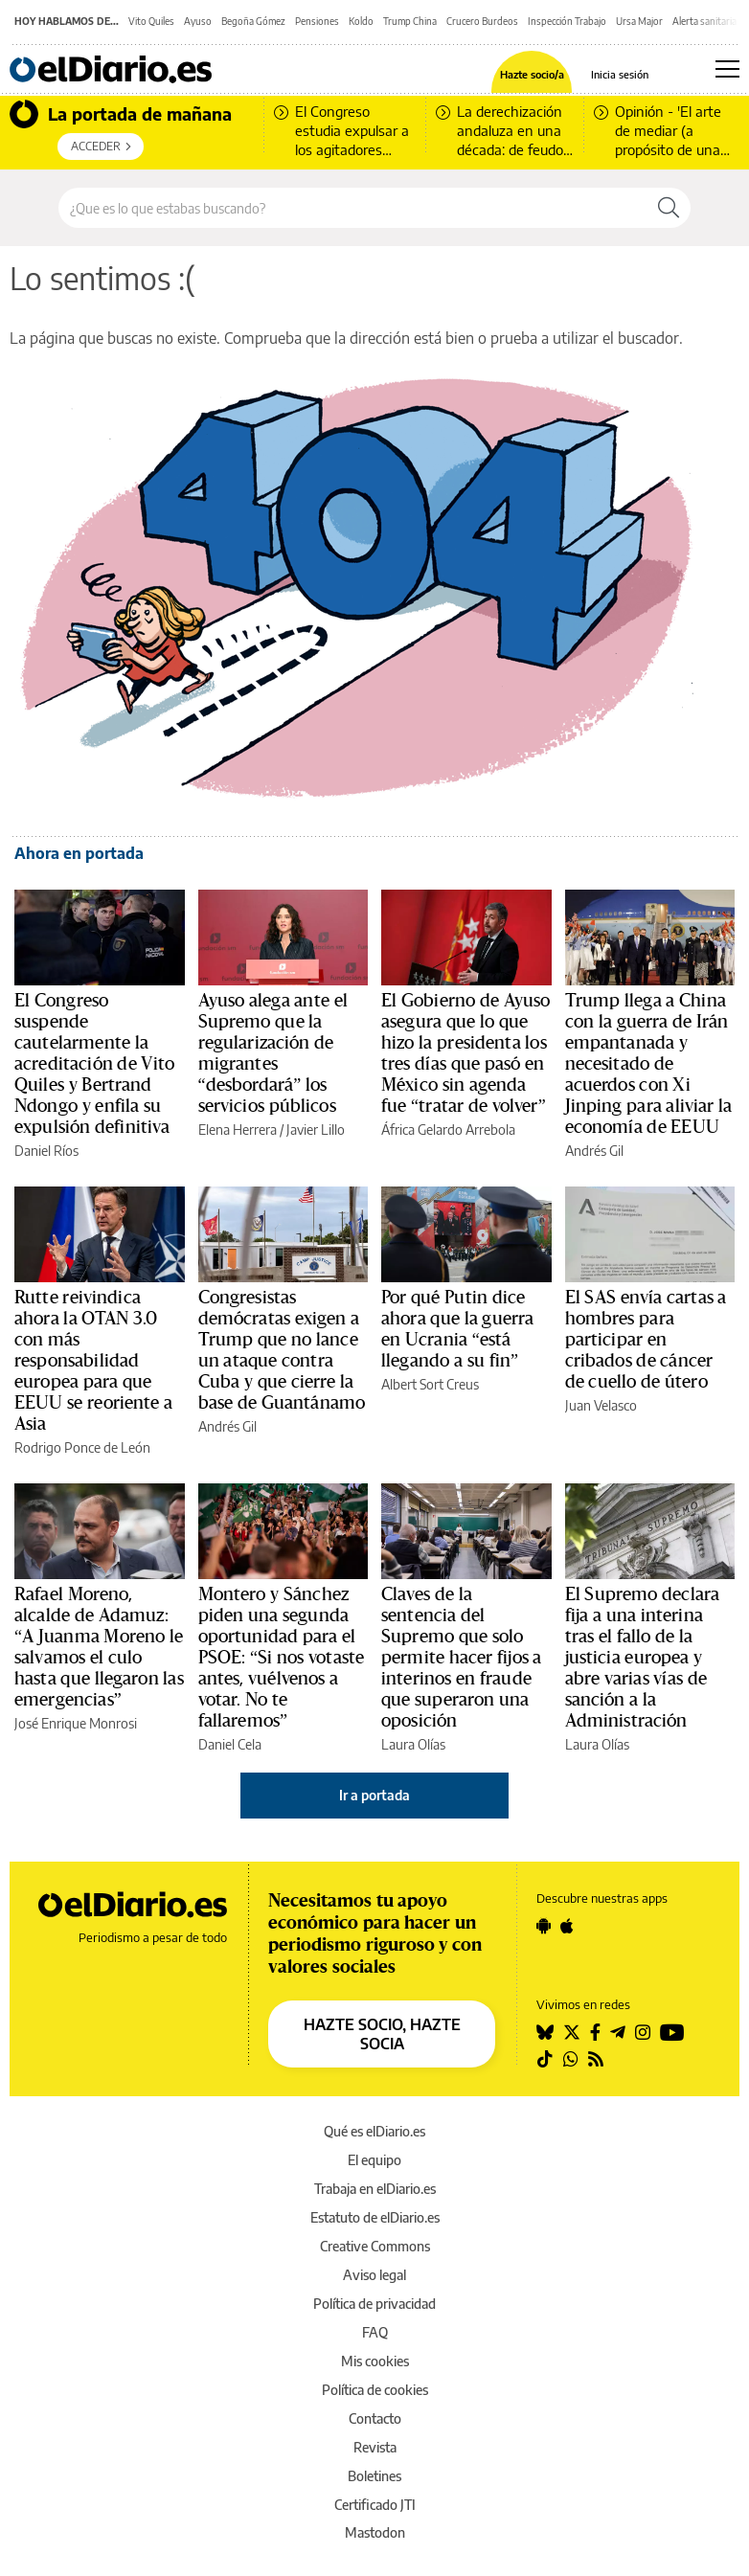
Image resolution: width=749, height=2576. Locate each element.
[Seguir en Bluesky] (545, 2032)
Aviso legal (374, 2275)
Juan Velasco (601, 1405)
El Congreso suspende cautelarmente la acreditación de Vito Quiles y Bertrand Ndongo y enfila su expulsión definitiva (94, 1064)
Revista (375, 2447)
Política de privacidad (374, 2303)
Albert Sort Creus (430, 1384)
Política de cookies (375, 2390)
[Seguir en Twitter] (571, 2032)
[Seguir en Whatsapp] (571, 2059)
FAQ (375, 2332)
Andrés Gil (594, 1150)
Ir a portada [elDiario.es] (374, 1795)
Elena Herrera (237, 1129)
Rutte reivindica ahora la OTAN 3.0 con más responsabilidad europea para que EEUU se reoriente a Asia (93, 1361)
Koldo (361, 21)
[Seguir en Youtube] (672, 2032)
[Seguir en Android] (543, 1925)
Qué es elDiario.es (374, 2131)
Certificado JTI (375, 2505)
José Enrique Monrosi (75, 1723)
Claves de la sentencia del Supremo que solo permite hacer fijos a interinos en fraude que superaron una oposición (461, 1657)
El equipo (374, 2160)
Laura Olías (413, 1744)
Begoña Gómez (253, 21)
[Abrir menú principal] (727, 69)
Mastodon (375, 2532)
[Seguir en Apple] (567, 1925)
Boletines (374, 2476)
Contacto (375, 2418)
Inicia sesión (619, 74)
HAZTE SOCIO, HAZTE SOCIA (382, 2034)
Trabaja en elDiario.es (375, 2189)
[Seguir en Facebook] (595, 2032)
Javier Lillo (315, 1129)
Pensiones (317, 21)
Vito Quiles (151, 21)
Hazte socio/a (532, 74)
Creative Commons (375, 2246)
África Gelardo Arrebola (448, 1129)
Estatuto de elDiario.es (375, 2217)
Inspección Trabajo (567, 21)
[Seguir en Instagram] (642, 2032)
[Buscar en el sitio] (352, 208)
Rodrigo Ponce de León (82, 1447)
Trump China (410, 21)
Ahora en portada (79, 853)
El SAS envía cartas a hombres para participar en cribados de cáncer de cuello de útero (646, 1339)
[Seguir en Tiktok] (545, 2059)
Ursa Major (639, 21)
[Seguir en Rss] (595, 2059)
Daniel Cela (229, 1744)
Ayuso (198, 21)
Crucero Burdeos (482, 21)
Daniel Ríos (46, 1150)
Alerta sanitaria (704, 21)
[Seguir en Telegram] (617, 2032)
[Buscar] (669, 208)
